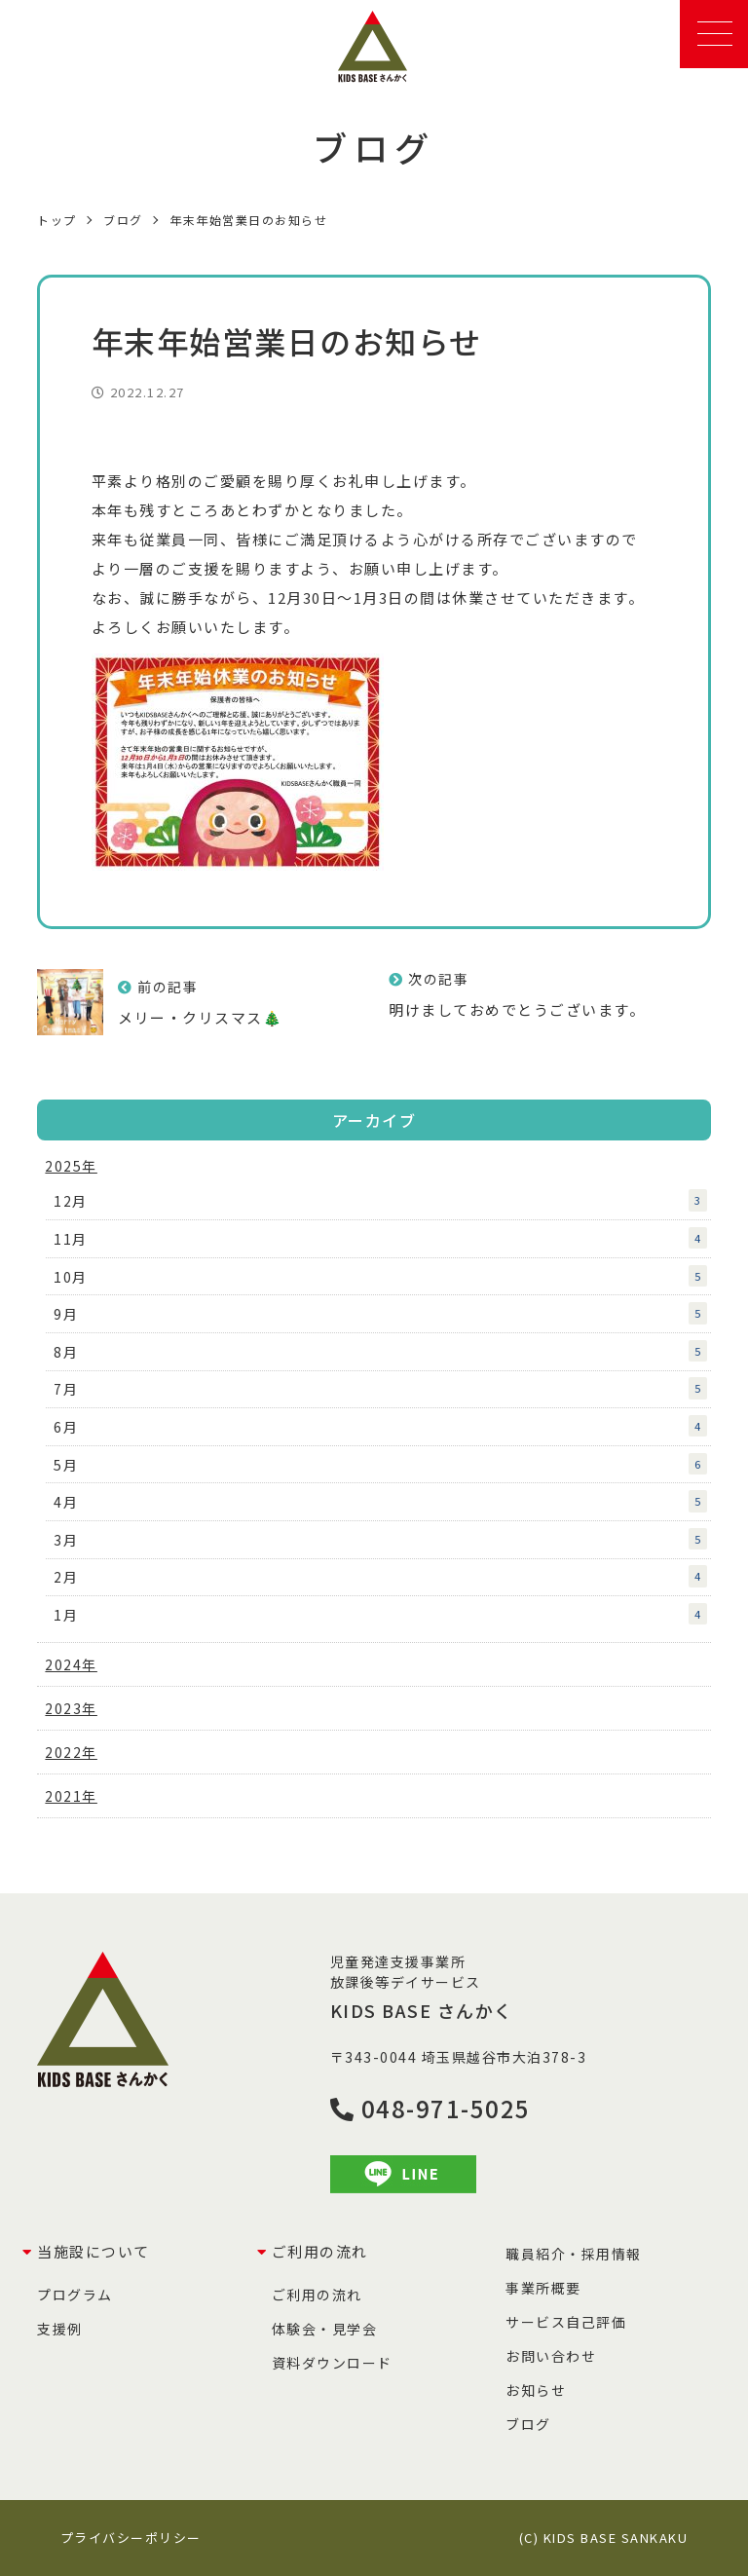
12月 (380, 1200)
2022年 (71, 1752)
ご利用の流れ (317, 2294)
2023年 (71, 1708)
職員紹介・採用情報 (573, 2253)
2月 (380, 1576)
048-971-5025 (430, 2108)
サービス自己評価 (565, 2322)
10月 (380, 1276)
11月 (380, 1238)
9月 (380, 1313)
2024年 (71, 1664)
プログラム (75, 2294)
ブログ (528, 2424)
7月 (380, 1388)
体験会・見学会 (325, 2328)
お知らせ (535, 2390)
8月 (380, 1351)
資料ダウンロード (332, 2362)
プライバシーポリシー (131, 2537)
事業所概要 (543, 2287)
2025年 (71, 1166)
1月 (380, 1613)
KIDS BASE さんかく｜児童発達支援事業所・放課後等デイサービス (374, 47)
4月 (380, 1501)
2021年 (71, 1796)
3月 (380, 1538)
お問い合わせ (550, 2356)
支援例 (60, 2328)
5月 (380, 1464)
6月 (380, 1426)
